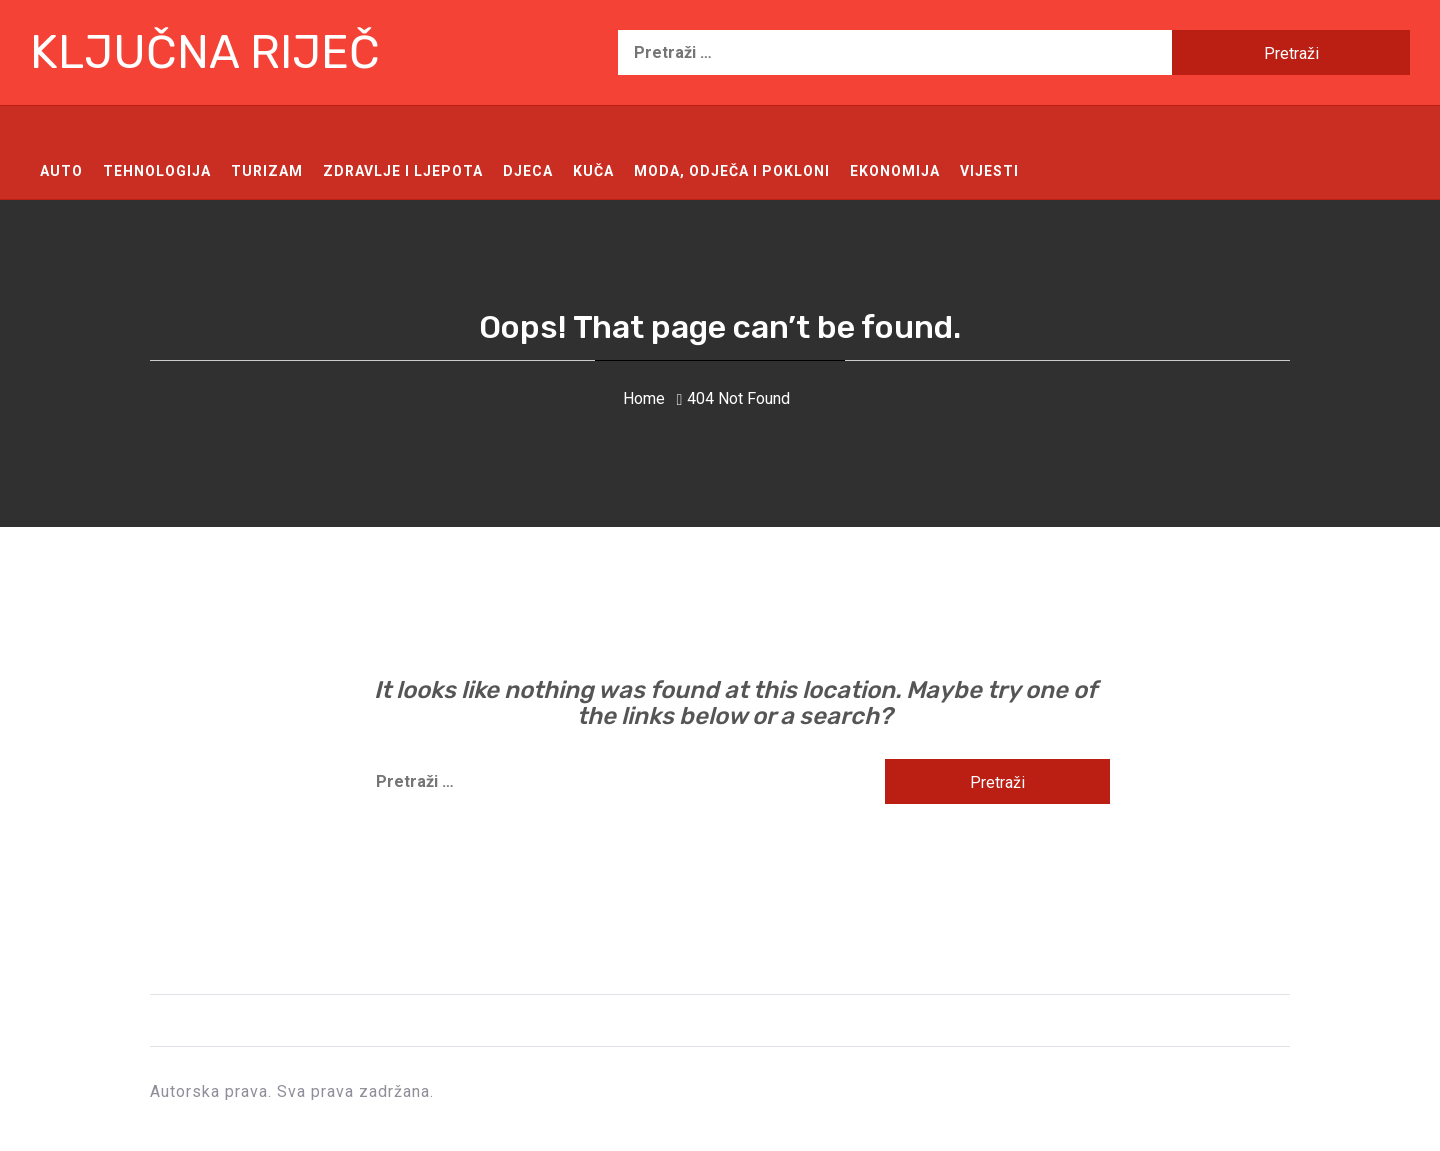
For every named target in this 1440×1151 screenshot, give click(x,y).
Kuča (593, 171)
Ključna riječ (205, 52)
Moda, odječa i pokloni (732, 171)
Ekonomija (895, 171)
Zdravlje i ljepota (403, 171)
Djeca (528, 171)
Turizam (267, 171)
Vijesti (989, 171)
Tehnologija (157, 171)
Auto (61, 171)
